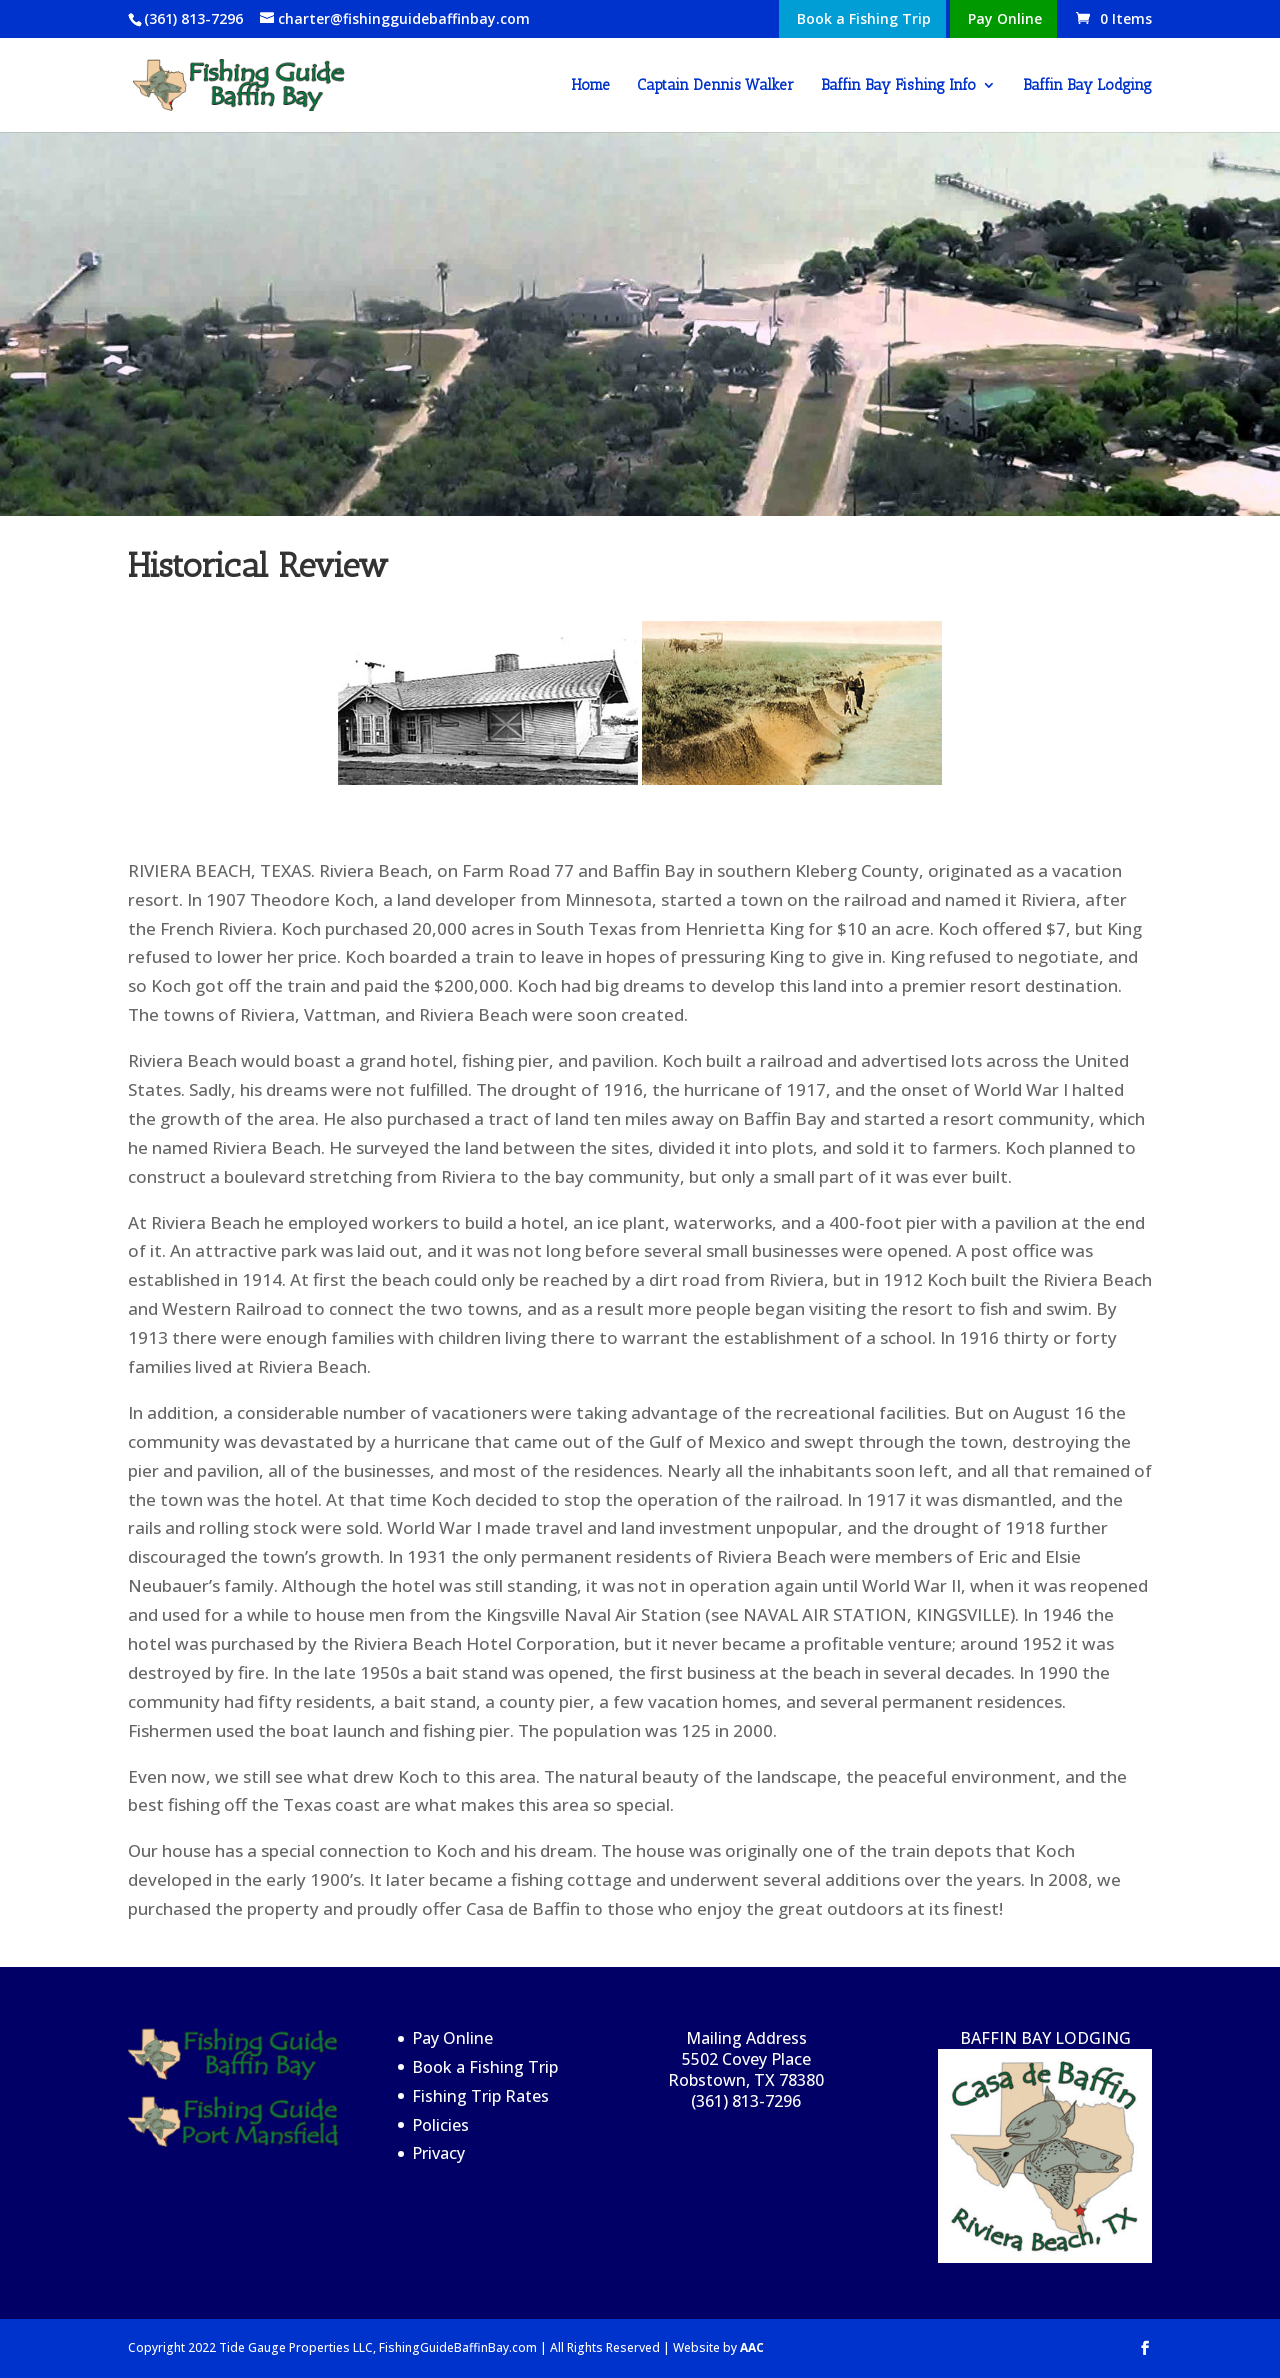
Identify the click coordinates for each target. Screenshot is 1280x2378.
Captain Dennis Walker (715, 86)
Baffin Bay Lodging (1087, 86)
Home (590, 86)
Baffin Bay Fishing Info (898, 86)
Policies (440, 2125)
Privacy (438, 2153)
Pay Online (1005, 20)
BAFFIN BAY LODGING (1045, 2145)
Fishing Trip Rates (480, 2096)
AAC (752, 2347)
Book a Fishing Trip (864, 20)
